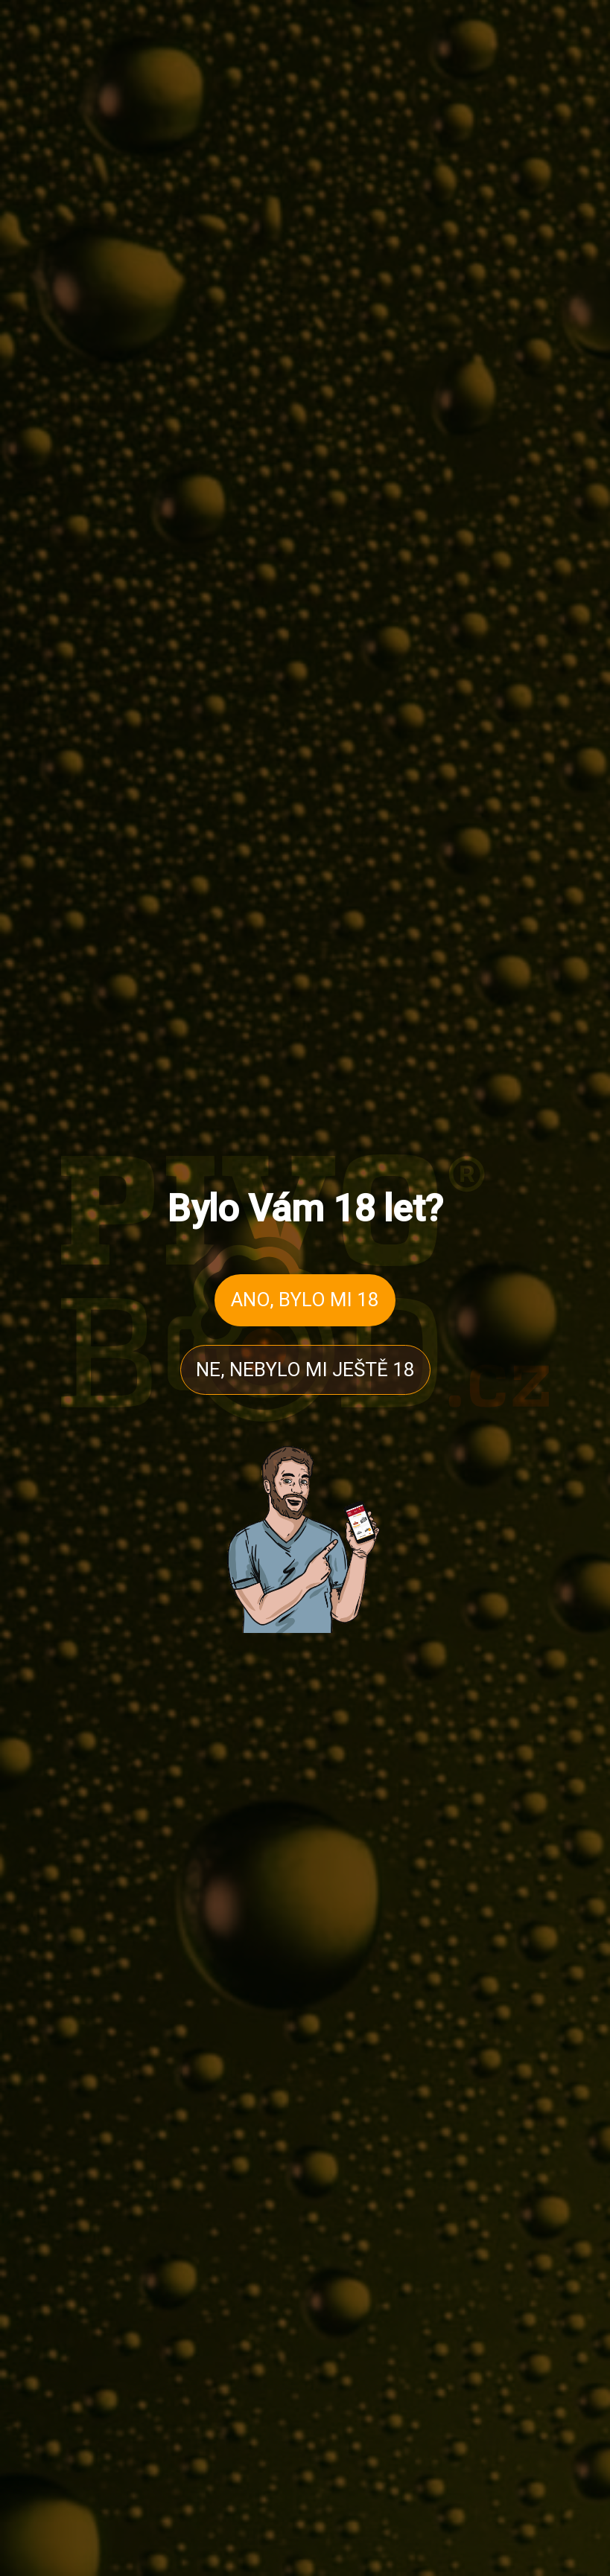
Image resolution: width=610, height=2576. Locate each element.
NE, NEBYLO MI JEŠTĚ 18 (305, 1369)
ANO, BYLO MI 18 (305, 1299)
